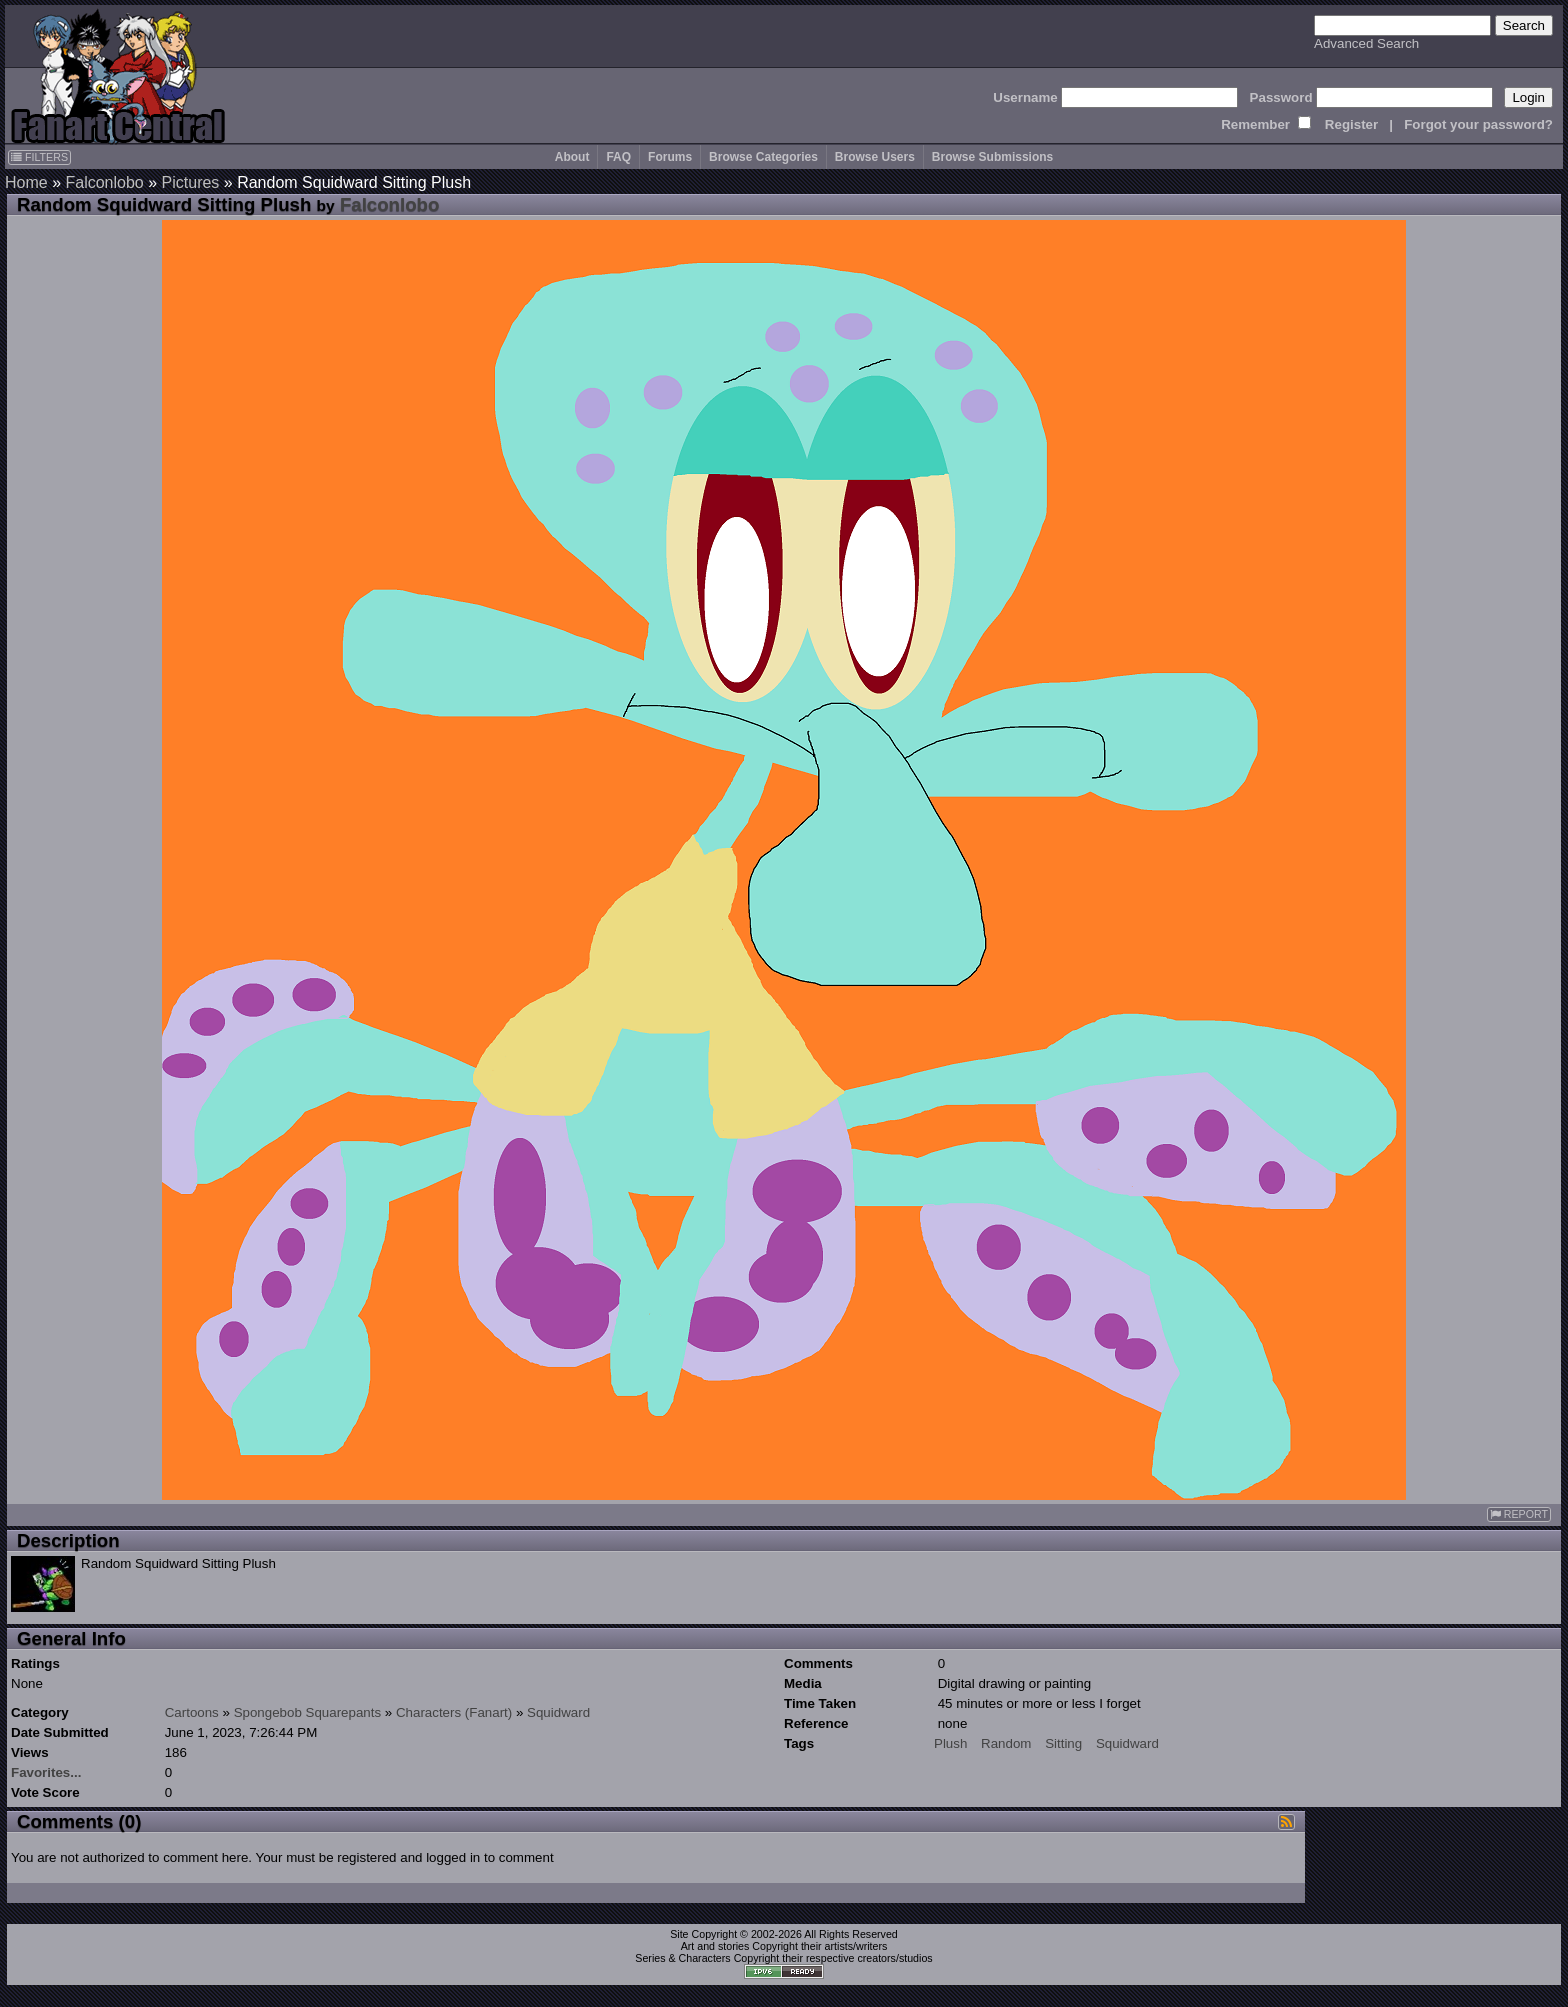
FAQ (618, 157)
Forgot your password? (1478, 124)
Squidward (558, 1712)
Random (1006, 1743)
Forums (670, 157)
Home (26, 182)
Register (1351, 124)
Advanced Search (1366, 43)
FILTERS (39, 157)
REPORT (1519, 1514)
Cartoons (192, 1712)
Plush (950, 1743)
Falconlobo (104, 182)
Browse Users (875, 157)
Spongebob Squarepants (307, 1712)
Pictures (191, 182)
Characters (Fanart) (454, 1712)
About (572, 157)
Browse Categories (763, 157)
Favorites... (46, 1772)
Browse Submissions (992, 157)
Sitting (1063, 1743)
